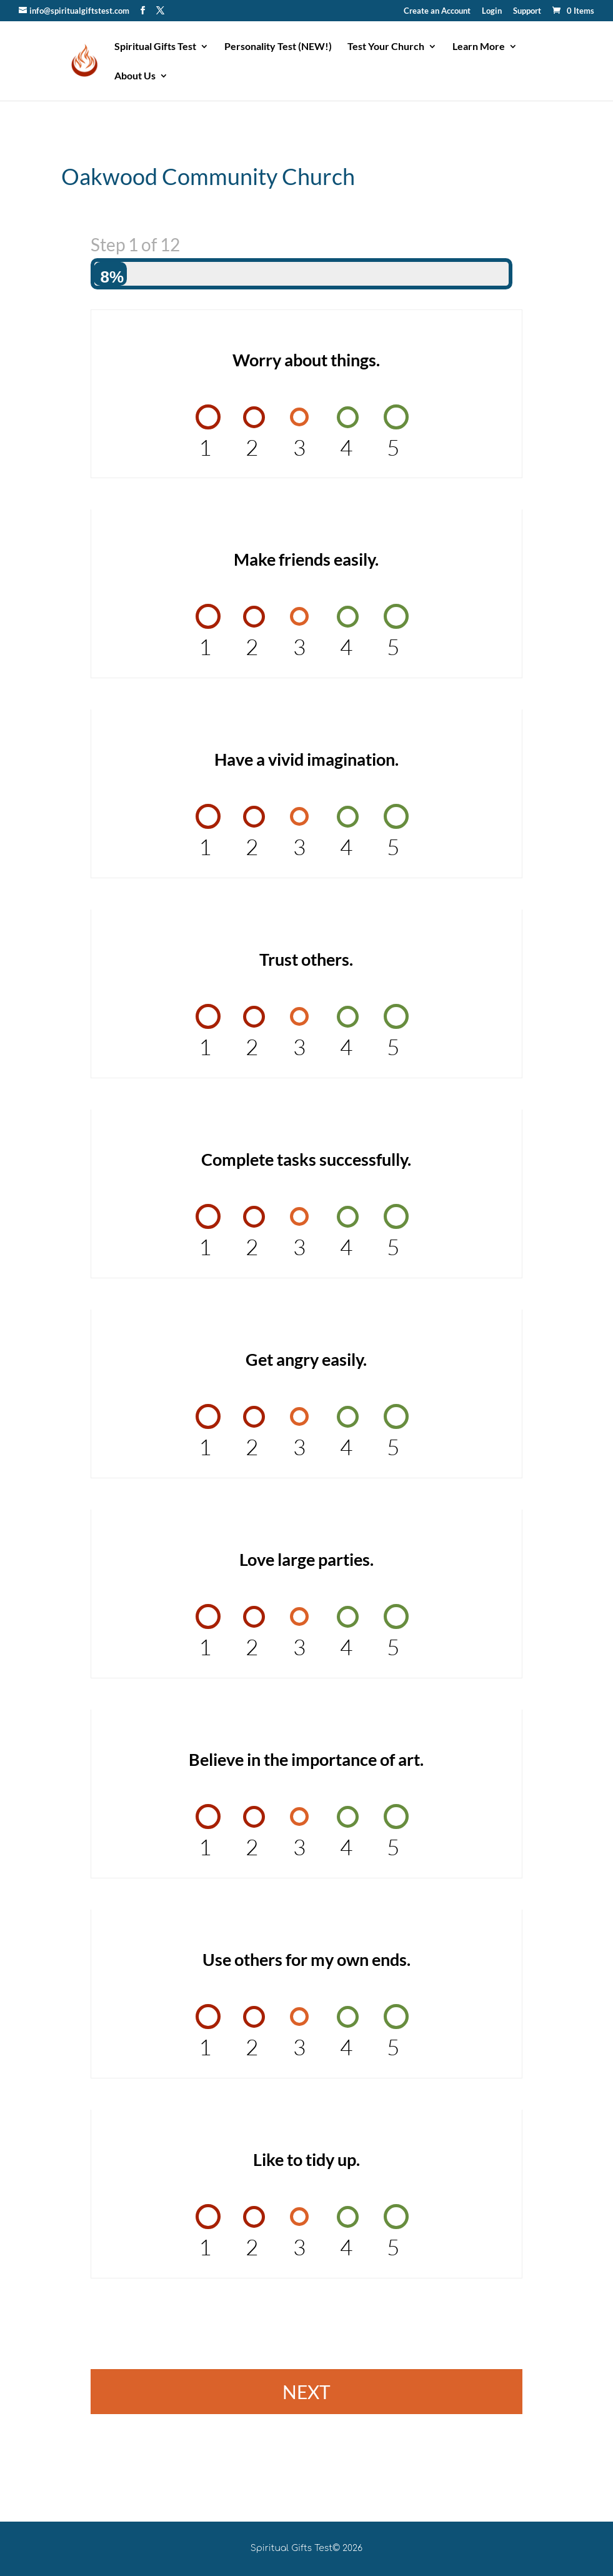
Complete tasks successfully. (306, 1159)
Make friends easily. (306, 559)
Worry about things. (306, 359)
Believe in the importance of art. (306, 1759)
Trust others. (306, 959)
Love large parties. (306, 1559)
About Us (135, 76)
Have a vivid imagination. (306, 759)
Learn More (478, 47)
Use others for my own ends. (306, 1959)
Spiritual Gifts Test (155, 47)
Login (492, 11)
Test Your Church (385, 47)
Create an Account (437, 11)
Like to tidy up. (306, 2159)
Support (527, 11)
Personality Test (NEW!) (278, 47)
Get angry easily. (306, 1359)
